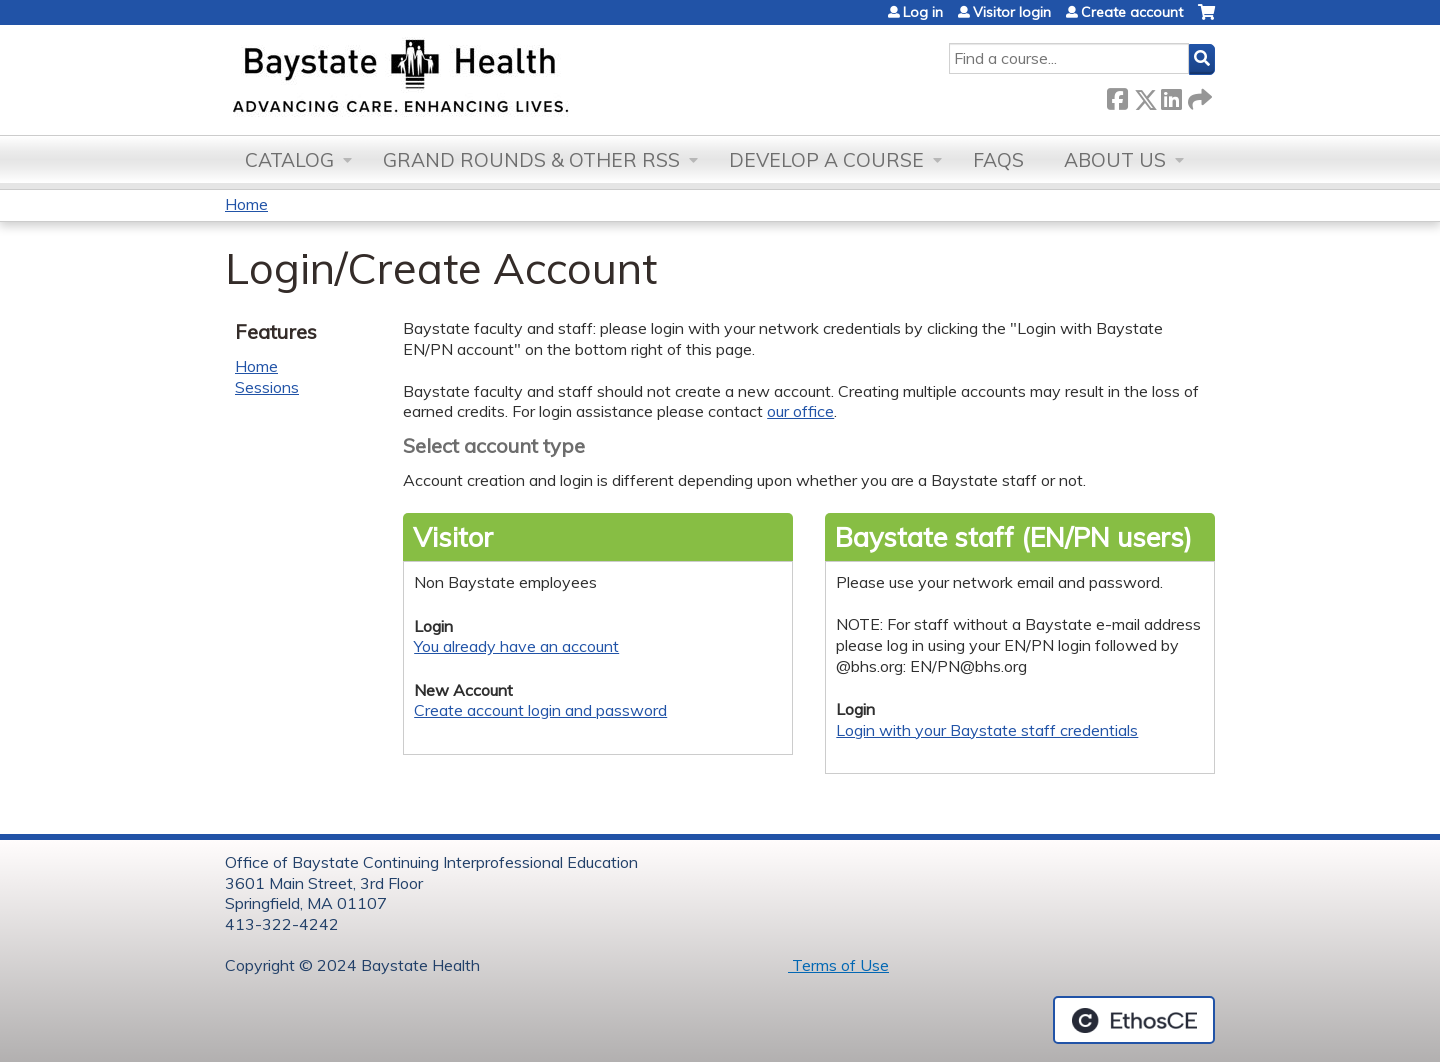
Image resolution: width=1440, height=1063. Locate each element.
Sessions (267, 387)
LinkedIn (1171, 95)
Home (246, 204)
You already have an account (516, 646)
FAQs (998, 160)
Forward (1198, 95)
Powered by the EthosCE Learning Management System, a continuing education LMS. (1134, 1020)
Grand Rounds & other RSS (531, 160)
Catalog (289, 160)
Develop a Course (826, 160)
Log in (923, 12)
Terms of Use (838, 965)
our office (800, 411)
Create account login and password (540, 710)
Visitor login (1012, 12)
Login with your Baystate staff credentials (987, 730)
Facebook (1117, 95)
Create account (1132, 12)
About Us (1115, 160)
